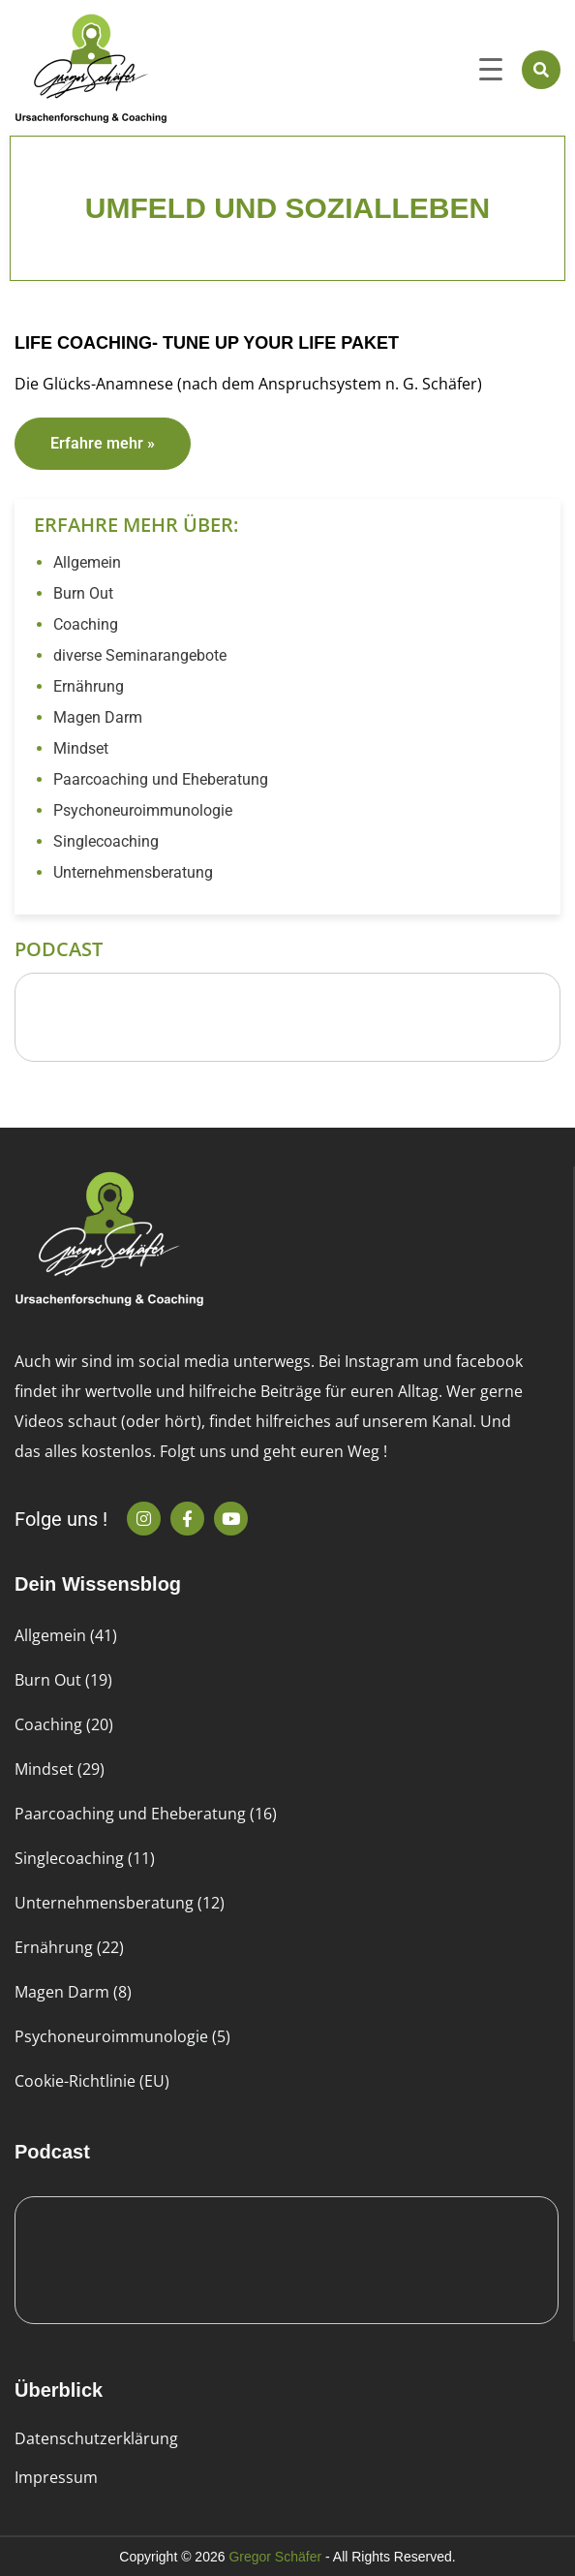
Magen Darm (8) (73, 1991)
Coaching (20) (64, 1724)
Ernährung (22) (69, 1947)
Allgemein (87, 562)
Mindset (80, 748)
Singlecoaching (106, 841)
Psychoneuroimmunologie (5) (122, 2036)
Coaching (85, 624)
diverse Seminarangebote (140, 655)
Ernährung (88, 686)
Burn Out (83, 593)
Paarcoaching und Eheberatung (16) (146, 1813)
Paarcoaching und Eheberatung (160, 779)
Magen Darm (97, 717)
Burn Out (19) (63, 1680)
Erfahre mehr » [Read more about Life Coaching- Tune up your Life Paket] (102, 443)
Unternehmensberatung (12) (120, 1902)
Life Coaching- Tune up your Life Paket (207, 343)
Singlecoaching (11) (85, 1858)
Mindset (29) (60, 1769)
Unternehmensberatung (133, 872)
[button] (541, 69)
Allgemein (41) (66, 1635)
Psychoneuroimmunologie (142, 810)
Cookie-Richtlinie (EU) (92, 2081)
